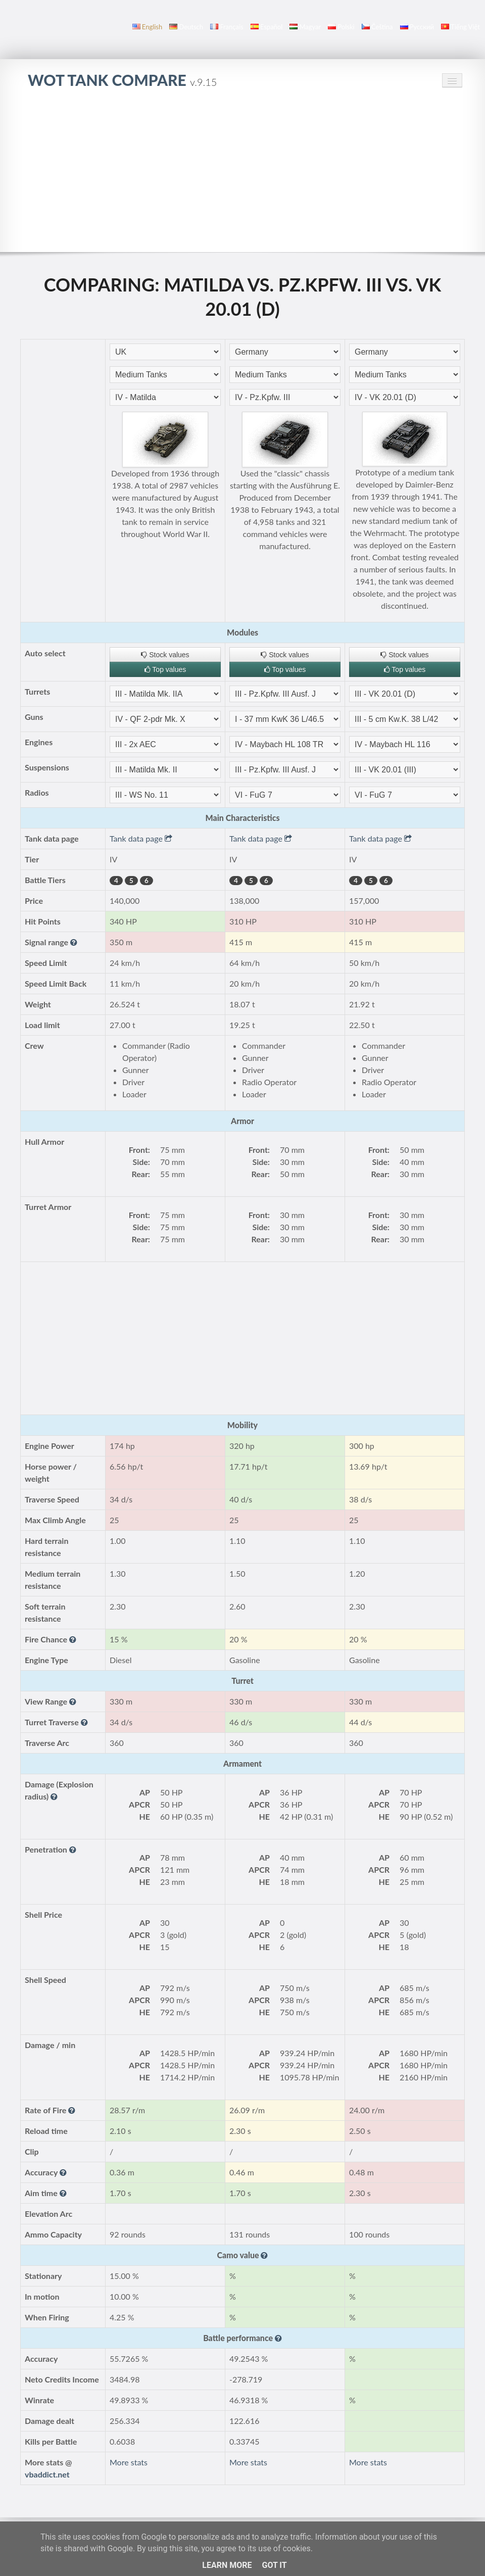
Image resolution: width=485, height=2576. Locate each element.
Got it (274, 2565)
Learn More (227, 2565)
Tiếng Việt (460, 27)
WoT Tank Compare (122, 80)
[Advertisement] (242, 176)
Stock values (165, 655)
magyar (305, 27)
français (227, 27)
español (266, 27)
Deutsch (186, 27)
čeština (377, 27)
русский (417, 27)
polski (341, 27)
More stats (129, 2462)
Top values (165, 669)
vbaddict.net (47, 2474)
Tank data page (141, 838)
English (147, 27)
